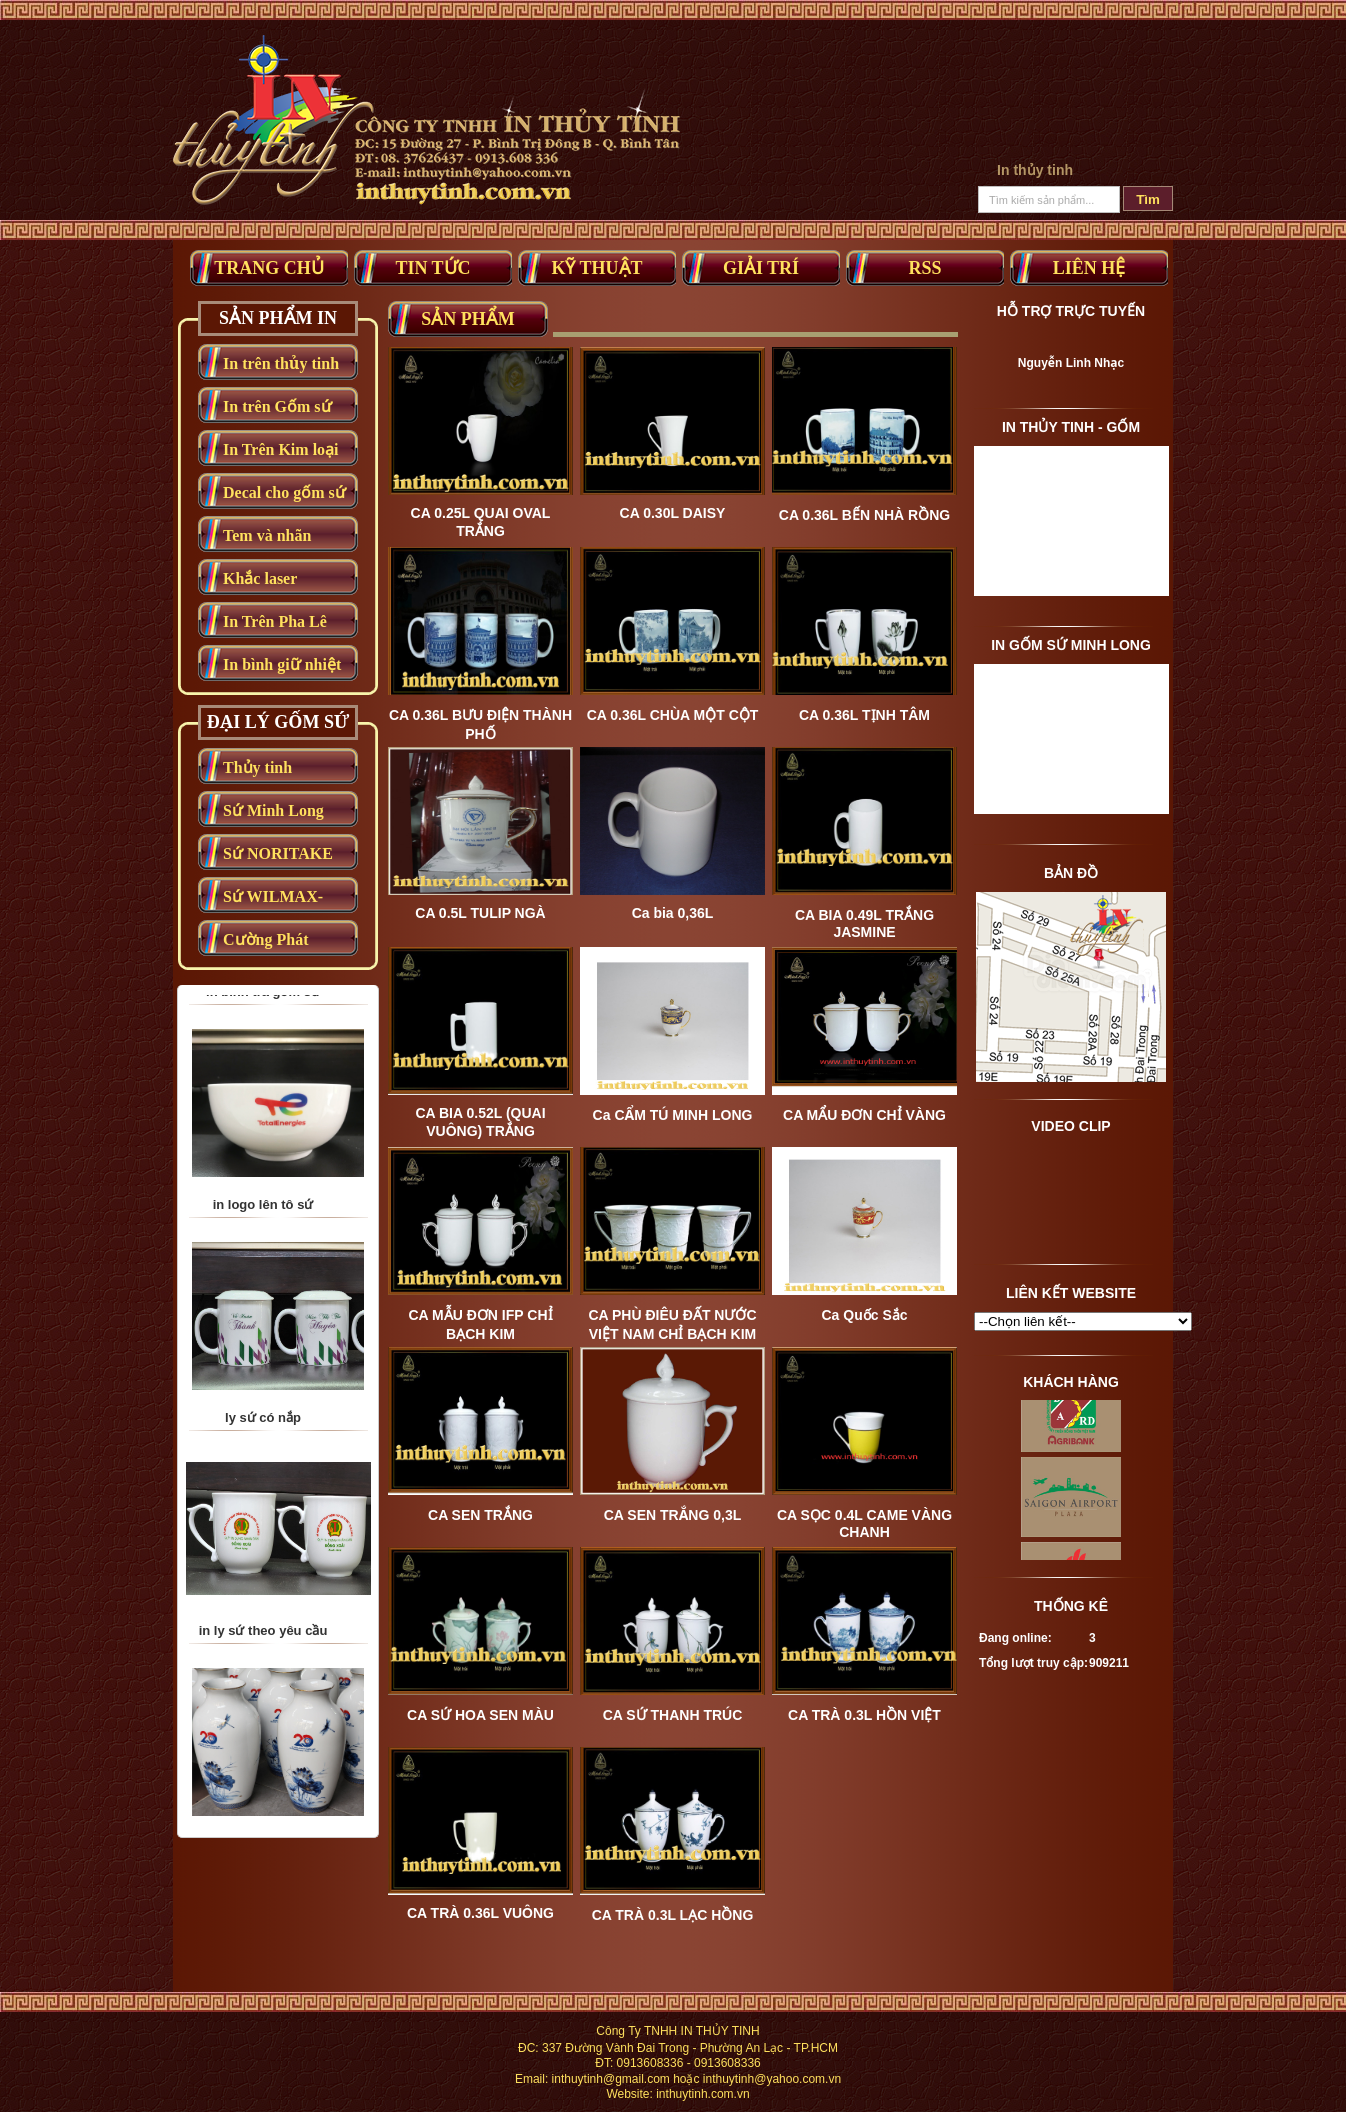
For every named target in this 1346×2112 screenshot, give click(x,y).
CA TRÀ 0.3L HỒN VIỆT (864, 1715)
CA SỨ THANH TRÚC (673, 1715)
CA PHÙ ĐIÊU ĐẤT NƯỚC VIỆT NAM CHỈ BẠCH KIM (672, 1324)
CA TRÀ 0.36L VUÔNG (480, 1913)
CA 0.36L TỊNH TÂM (864, 715)
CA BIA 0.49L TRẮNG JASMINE (864, 923)
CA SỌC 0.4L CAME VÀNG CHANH (864, 1523)
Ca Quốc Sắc (864, 1315)
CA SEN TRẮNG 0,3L (673, 1515)
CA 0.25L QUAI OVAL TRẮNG (481, 522)
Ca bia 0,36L (673, 913)
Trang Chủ (269, 268)
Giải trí (761, 268)
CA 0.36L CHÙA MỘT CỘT (673, 715)
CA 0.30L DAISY (673, 513)
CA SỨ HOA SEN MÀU (480, 1715)
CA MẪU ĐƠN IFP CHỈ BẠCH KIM (481, 1324)
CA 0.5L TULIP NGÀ (480, 913)
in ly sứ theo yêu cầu (263, 1746)
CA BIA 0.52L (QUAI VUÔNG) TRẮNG (480, 1122)
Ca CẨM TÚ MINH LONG (673, 1115)
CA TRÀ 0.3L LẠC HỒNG (673, 1915)
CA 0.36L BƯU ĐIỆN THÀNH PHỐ (480, 724)
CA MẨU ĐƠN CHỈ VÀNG (864, 1115)
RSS (924, 268)
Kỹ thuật (596, 268)
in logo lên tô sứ (263, 1320)
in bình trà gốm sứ (263, 1107)
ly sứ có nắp (263, 1533)
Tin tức (432, 268)
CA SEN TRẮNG (480, 1515)
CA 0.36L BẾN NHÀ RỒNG (864, 515)
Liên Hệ (1089, 268)
